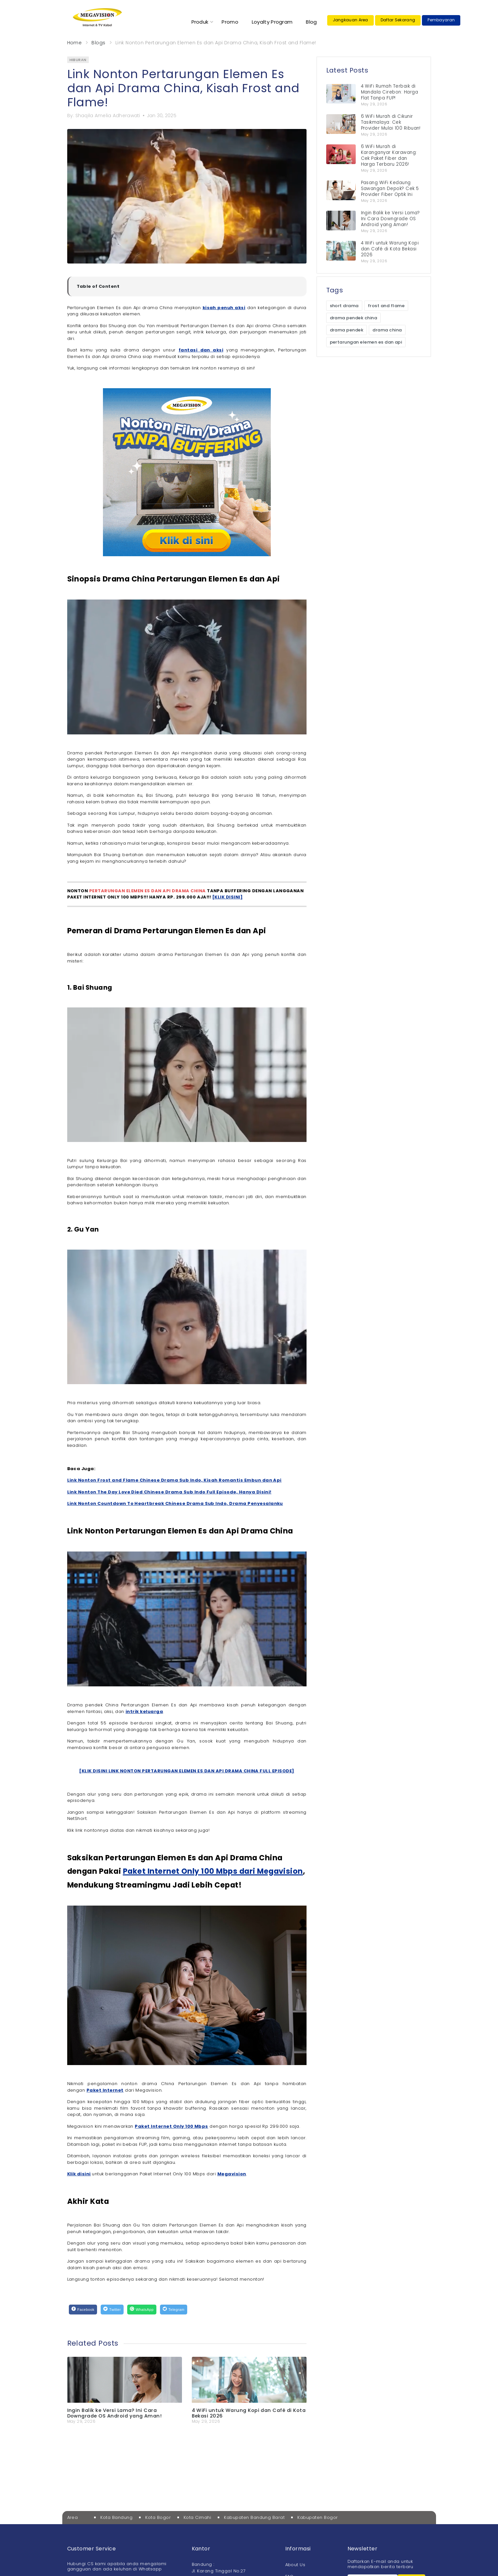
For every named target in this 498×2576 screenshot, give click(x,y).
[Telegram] (173, 2309)
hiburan (78, 59)
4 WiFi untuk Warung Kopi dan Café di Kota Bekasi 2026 (249, 2413)
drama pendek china (353, 318)
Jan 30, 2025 (161, 115)
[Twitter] (112, 2309)
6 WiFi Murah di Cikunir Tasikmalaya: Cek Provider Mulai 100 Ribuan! (391, 122)
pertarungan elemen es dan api (366, 342)
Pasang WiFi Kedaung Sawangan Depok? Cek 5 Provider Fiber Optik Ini (390, 188)
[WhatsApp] (141, 2309)
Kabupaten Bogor (317, 2517)
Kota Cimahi (197, 2517)
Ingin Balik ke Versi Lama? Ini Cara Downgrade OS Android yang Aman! (114, 2413)
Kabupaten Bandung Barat (254, 2517)
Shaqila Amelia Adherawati (107, 115)
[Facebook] (83, 2309)
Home (74, 42)
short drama (344, 306)
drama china (387, 330)
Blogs (98, 42)
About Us (295, 2565)
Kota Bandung (116, 2517)
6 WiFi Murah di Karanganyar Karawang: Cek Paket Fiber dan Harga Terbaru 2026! (389, 155)
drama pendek (347, 330)
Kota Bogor (158, 2517)
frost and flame (386, 306)
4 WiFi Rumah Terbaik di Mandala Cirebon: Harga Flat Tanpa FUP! (389, 92)
